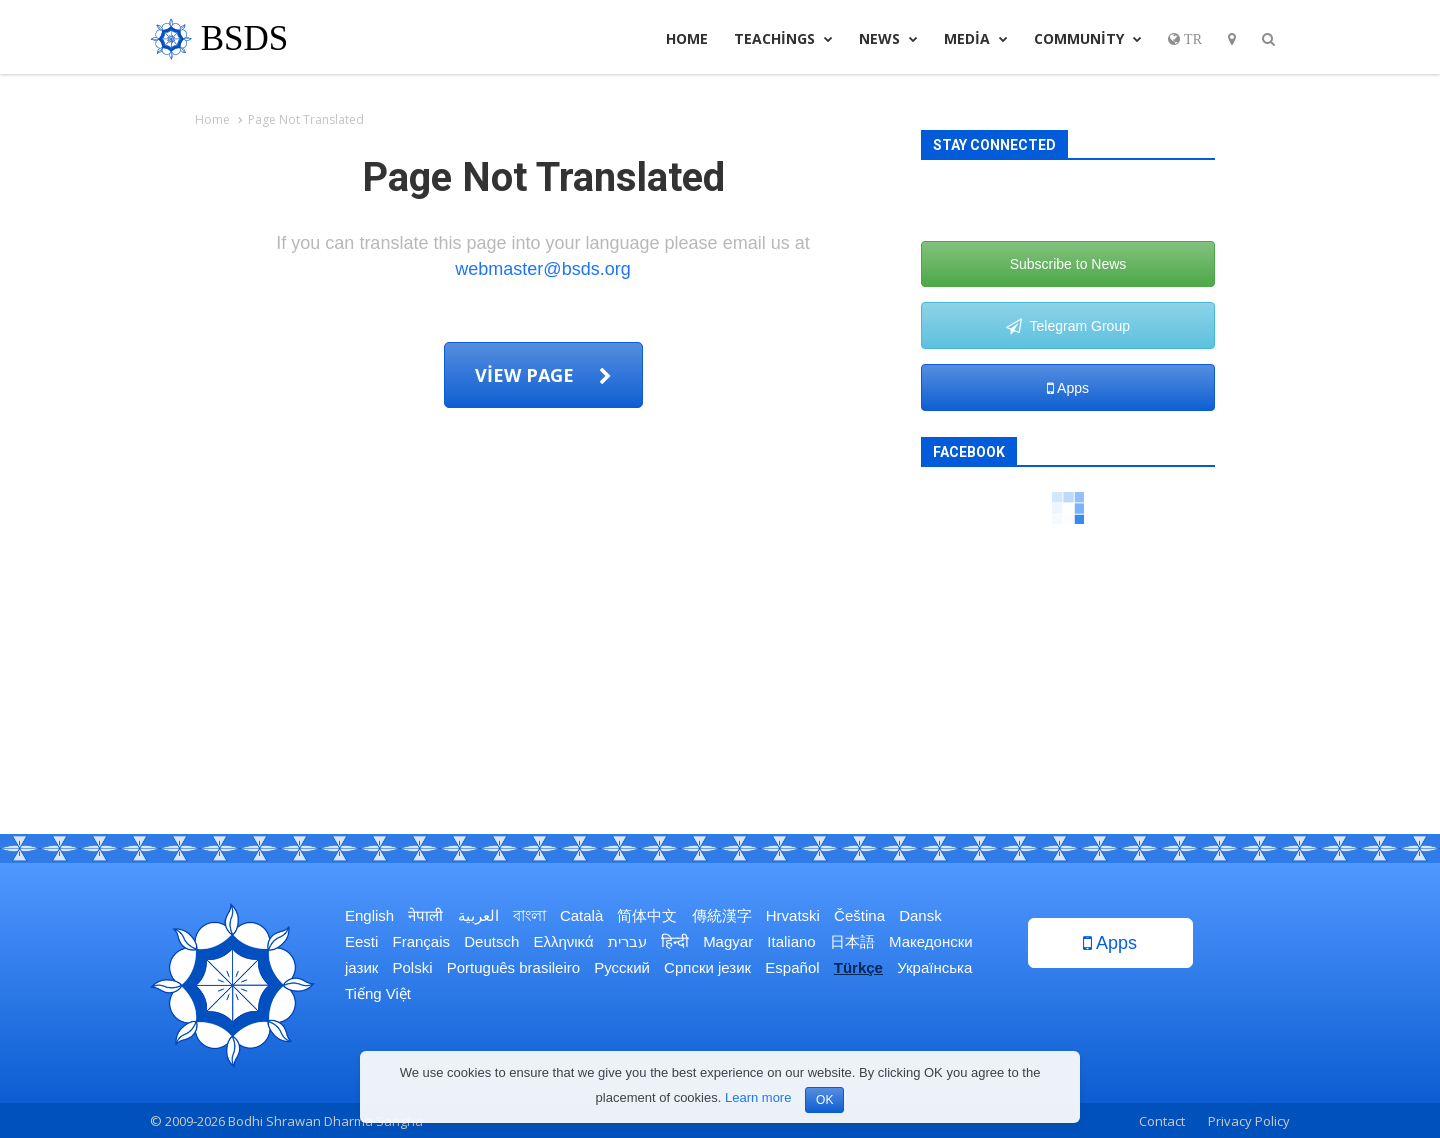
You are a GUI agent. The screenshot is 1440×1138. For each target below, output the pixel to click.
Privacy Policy (1249, 1121)
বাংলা (529, 915)
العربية (478, 915)
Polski (413, 967)
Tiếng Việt (378, 993)
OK (824, 1100)
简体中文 (647, 915)
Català (581, 915)
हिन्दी (675, 941)
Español (792, 967)
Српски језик (707, 967)
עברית (627, 941)
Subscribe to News (1068, 264)
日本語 (852, 941)
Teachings (783, 38)
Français (422, 941)
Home (687, 38)
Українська (934, 967)
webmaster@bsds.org (542, 269)
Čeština (859, 915)
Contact (1162, 1121)
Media (976, 38)
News (888, 38)
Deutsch (491, 941)
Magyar (728, 941)
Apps (1068, 388)
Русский (622, 967)
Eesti (361, 941)
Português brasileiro (513, 967)
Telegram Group (1068, 326)
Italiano (791, 941)
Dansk (920, 915)
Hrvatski (793, 915)
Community (1088, 38)
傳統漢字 (722, 915)
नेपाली (425, 915)
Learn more (758, 1097)
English (369, 915)
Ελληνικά (563, 941)
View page (543, 375)
